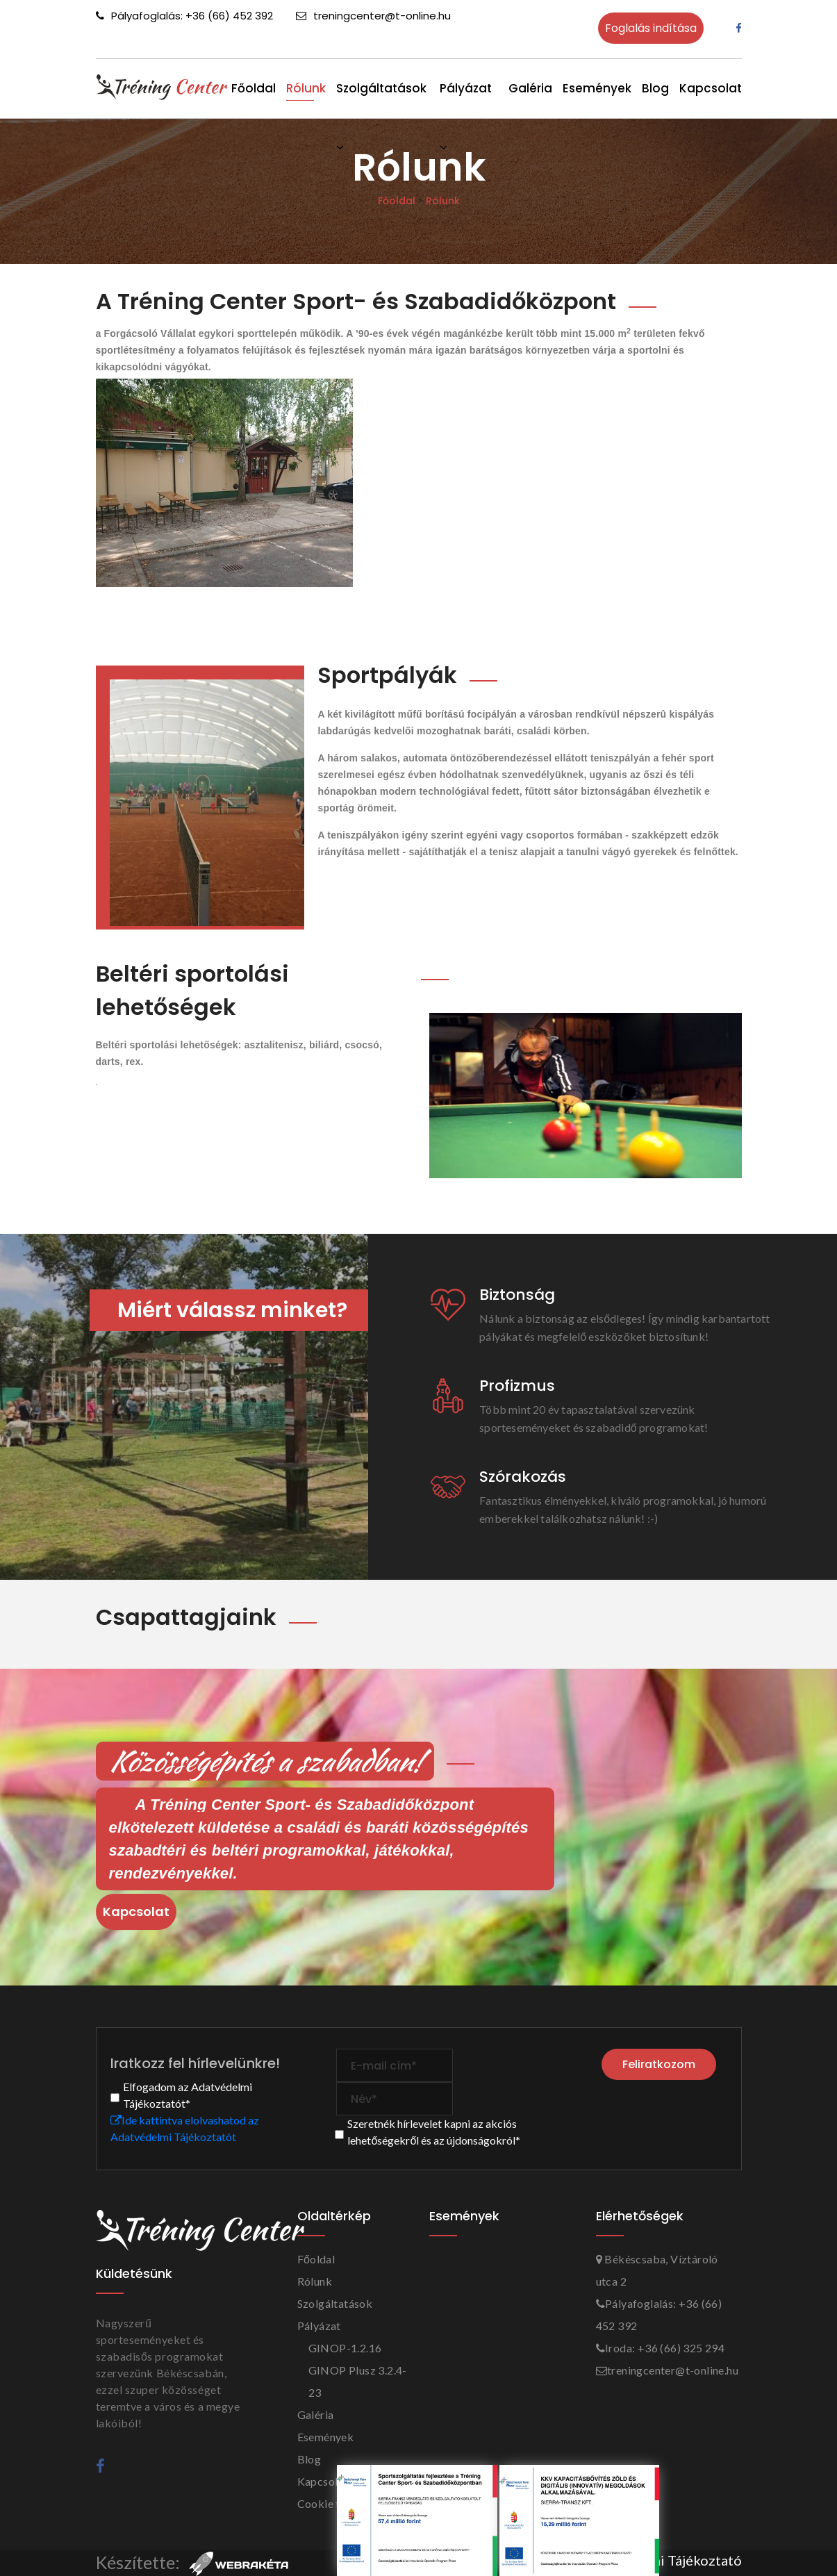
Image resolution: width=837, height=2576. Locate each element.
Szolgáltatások (381, 85)
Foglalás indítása (651, 28)
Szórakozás (522, 1476)
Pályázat (319, 2325)
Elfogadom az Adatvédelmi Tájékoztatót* (187, 2095)
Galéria (530, 88)
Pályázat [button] (466, 85)
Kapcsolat (710, 88)
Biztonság (517, 1294)
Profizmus (517, 1385)
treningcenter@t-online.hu (373, 15)
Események (597, 88)
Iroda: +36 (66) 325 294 (660, 2347)
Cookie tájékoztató (346, 2503)
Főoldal (253, 88)
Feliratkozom (659, 2063)
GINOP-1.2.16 (345, 2347)
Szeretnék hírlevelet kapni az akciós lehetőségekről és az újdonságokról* (433, 2132)
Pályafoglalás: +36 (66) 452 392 (184, 15)
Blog (655, 88)
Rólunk (306, 88)
